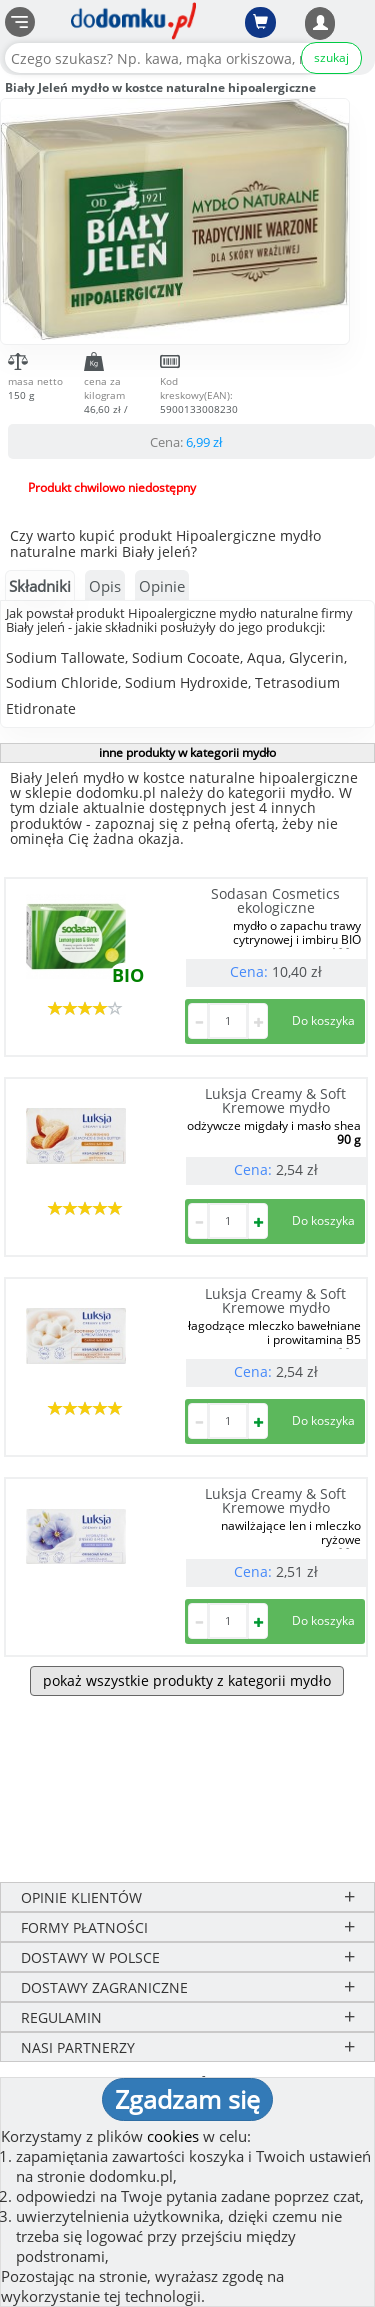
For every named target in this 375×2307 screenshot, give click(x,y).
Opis (105, 586)
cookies (173, 2136)
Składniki (40, 586)
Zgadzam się (187, 2099)
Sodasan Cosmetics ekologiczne (275, 900)
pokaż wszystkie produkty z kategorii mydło (187, 1680)
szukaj (331, 57)
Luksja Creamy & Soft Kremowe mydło (275, 1100)
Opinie (162, 586)
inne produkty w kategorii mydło (187, 752)
